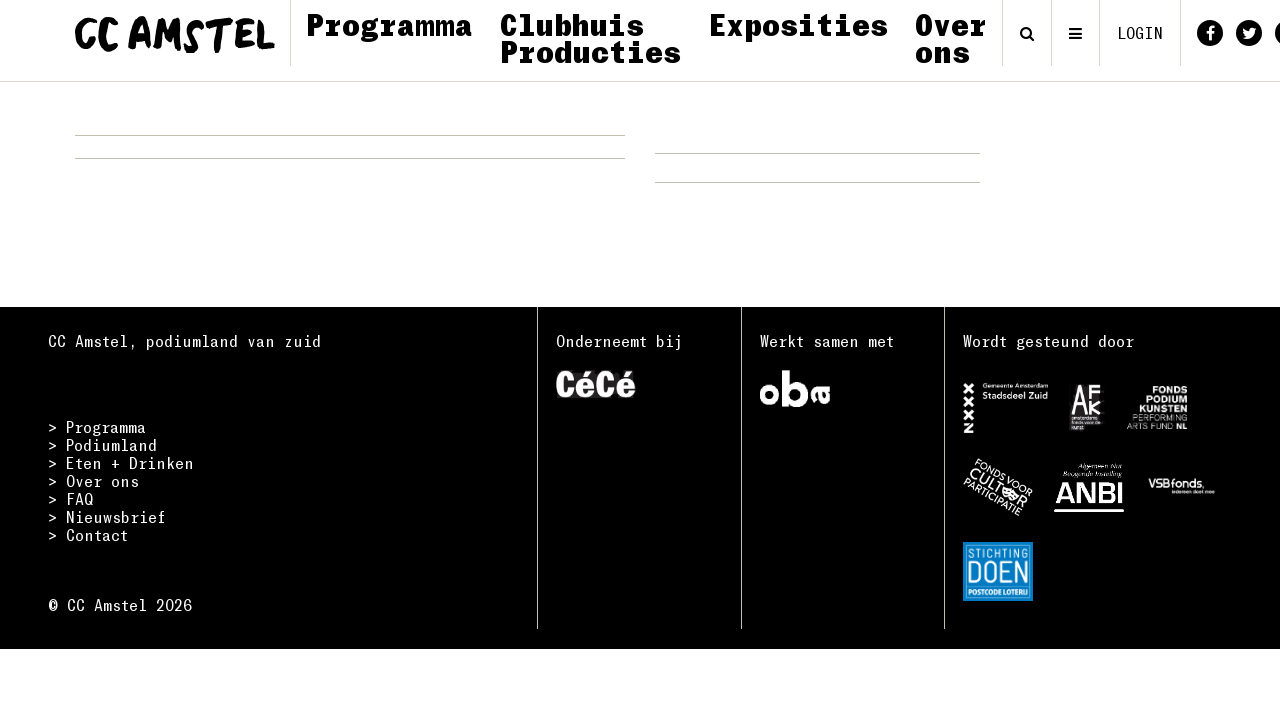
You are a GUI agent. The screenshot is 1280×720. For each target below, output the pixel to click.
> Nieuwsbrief (107, 517)
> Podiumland (102, 445)
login (1140, 33)
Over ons (951, 37)
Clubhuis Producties (590, 37)
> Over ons (93, 481)
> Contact (88, 535)
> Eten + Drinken (121, 463)
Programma (389, 24)
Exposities (798, 24)
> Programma (97, 427)
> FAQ (70, 499)
